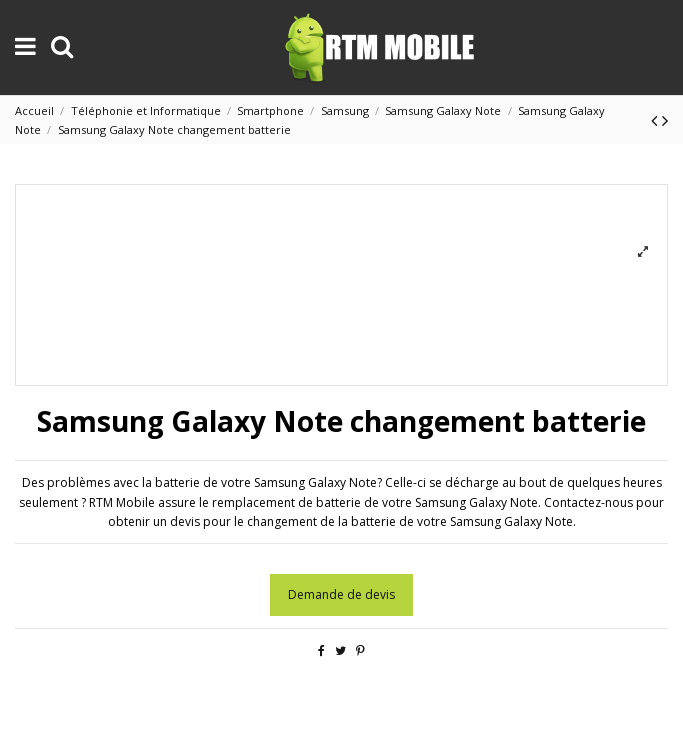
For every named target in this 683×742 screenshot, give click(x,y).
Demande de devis (341, 594)
